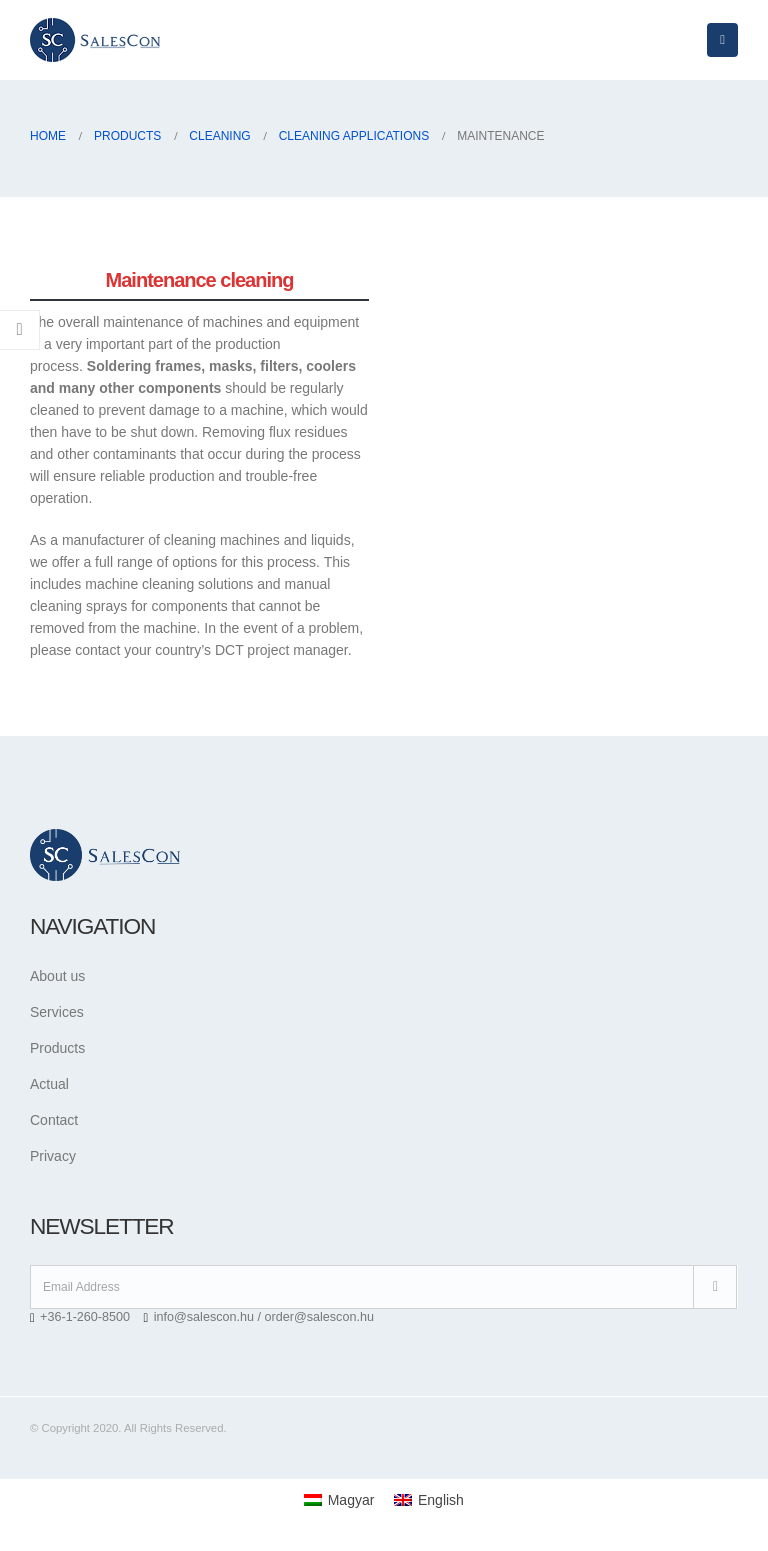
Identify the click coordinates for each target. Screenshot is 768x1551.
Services (57, 1012)
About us (57, 976)
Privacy (53, 1156)
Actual (49, 1084)
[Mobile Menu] (722, 40)
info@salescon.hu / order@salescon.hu (264, 1317)
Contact (54, 1120)
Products (57, 1048)
